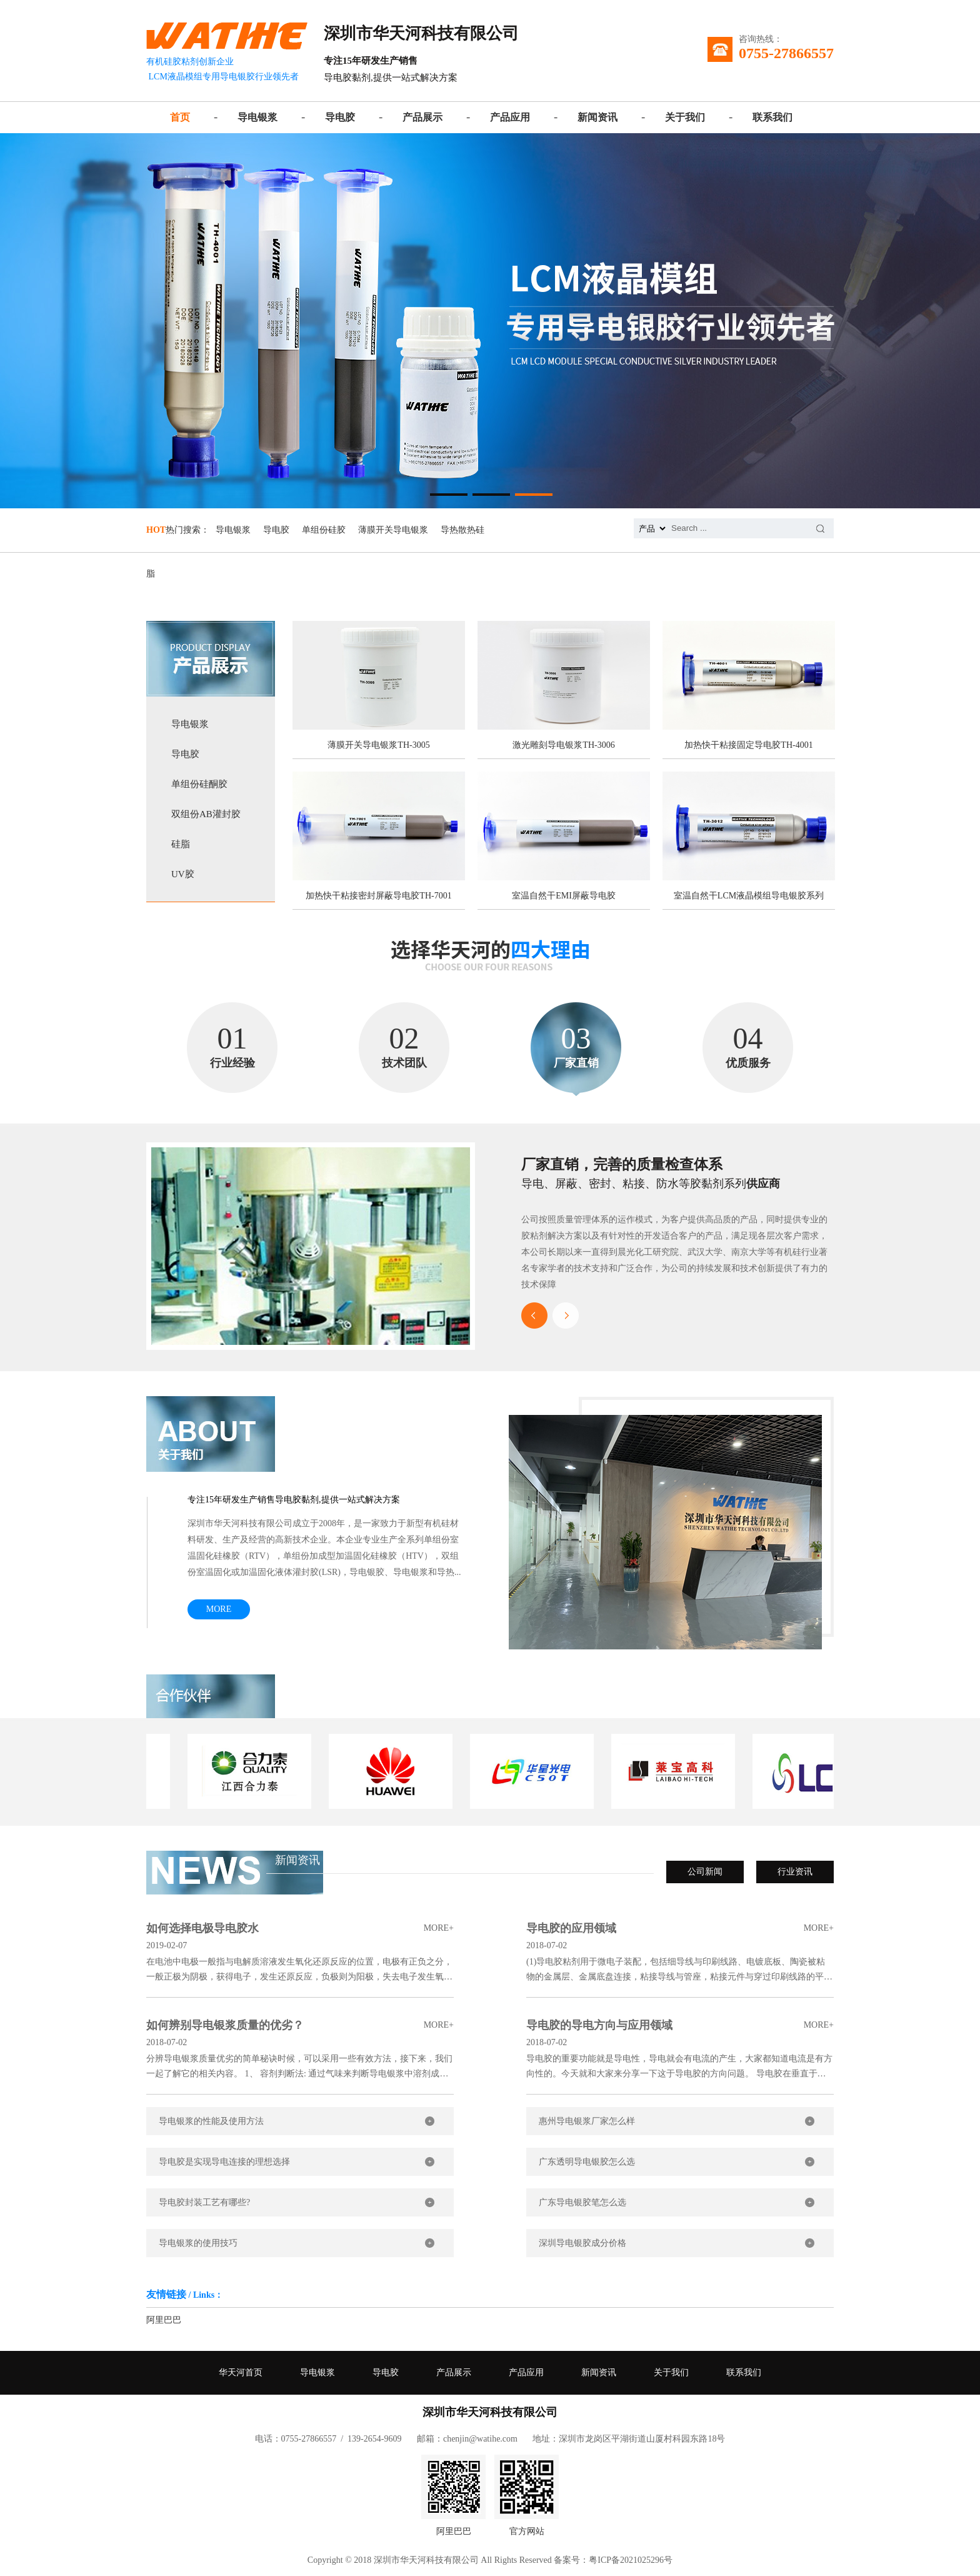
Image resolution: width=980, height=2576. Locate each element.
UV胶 (182, 874)
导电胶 (340, 117)
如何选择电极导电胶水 (300, 1928)
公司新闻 (705, 1871)
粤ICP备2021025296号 (630, 2560)
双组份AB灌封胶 (206, 814)
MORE (218, 1609)
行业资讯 (795, 1871)
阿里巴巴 (163, 2320)
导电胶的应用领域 (680, 1928)
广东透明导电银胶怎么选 (587, 2161)
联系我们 (772, 117)
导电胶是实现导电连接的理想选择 (224, 2161)
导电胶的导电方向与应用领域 (680, 2025)
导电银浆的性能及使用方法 (211, 2121)
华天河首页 (240, 2372)
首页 (180, 117)
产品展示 (422, 117)
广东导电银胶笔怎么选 (582, 2202)
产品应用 (510, 117)
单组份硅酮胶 (199, 784)
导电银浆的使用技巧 (198, 2243)
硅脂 (180, 844)
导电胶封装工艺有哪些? (204, 2202)
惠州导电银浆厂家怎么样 (587, 2121)
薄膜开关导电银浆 (393, 530)
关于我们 (685, 117)
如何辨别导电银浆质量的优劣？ (300, 2025)
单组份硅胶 (324, 530)
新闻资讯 (598, 117)
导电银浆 (258, 117)
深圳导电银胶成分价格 (582, 2243)
